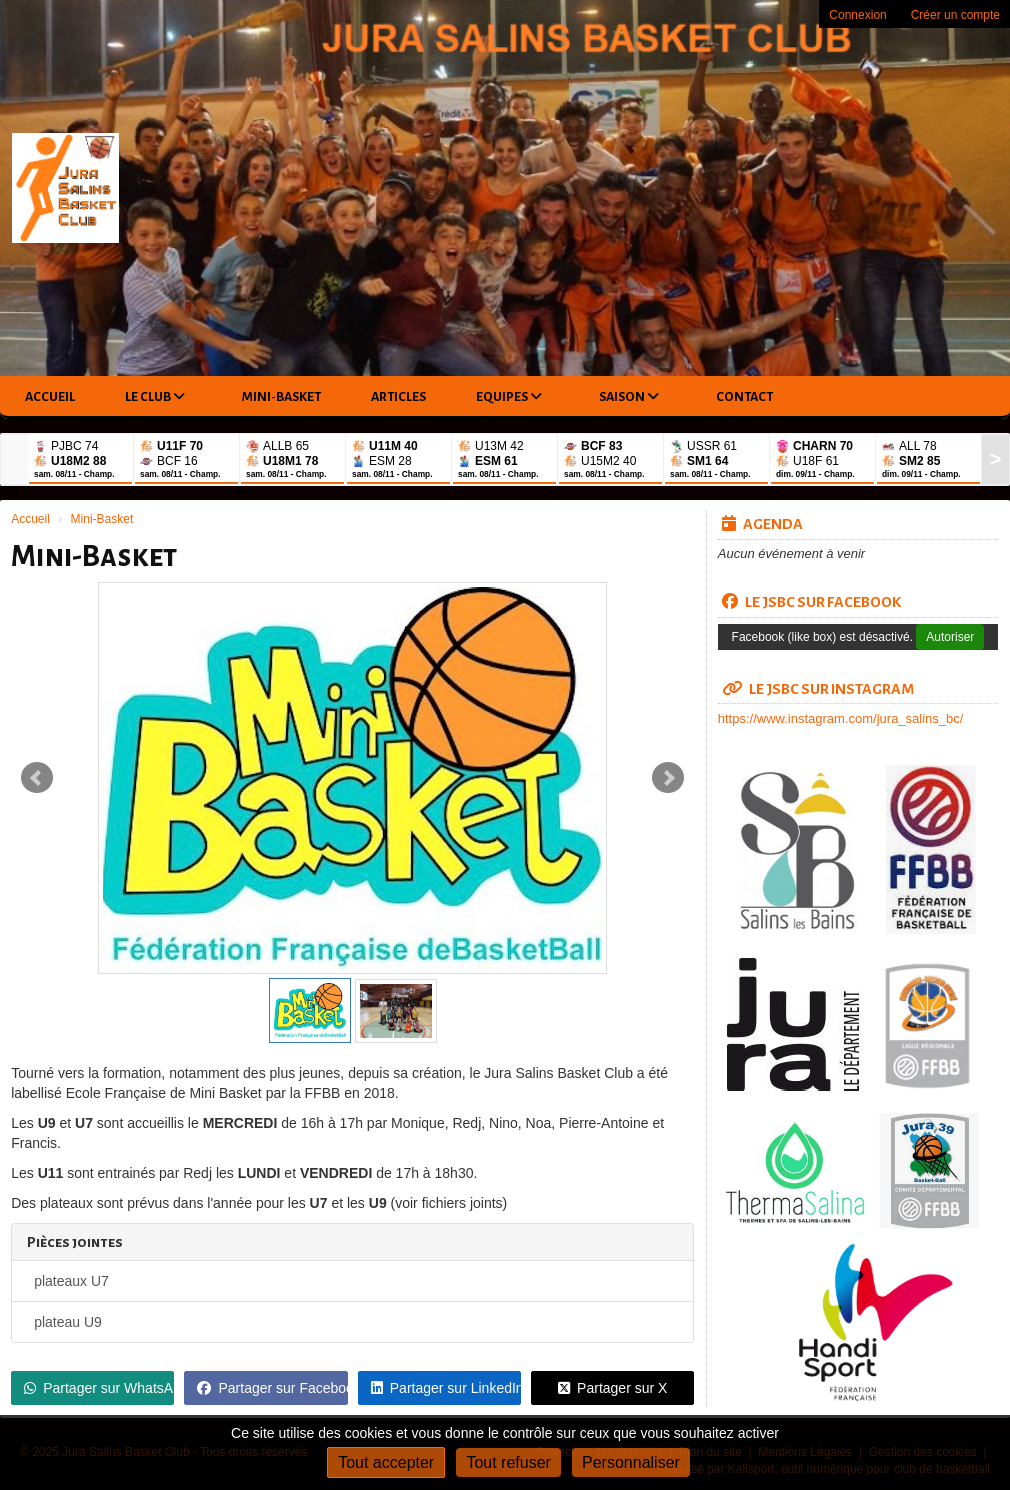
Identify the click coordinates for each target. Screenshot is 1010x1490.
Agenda (762, 524)
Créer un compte (955, 15)
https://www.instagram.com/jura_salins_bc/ (841, 718)
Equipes (509, 396)
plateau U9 (68, 1322)
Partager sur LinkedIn (446, 1388)
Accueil (50, 397)
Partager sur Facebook (272, 1388)
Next (668, 778)
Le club (155, 396)
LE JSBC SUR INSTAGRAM (818, 689)
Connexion (857, 15)
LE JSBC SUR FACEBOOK (811, 602)
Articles (398, 397)
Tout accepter (386, 1462)
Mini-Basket (281, 397)
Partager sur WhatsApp (99, 1388)
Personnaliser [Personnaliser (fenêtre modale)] (631, 1462)
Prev (37, 778)
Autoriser (950, 637)
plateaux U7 (71, 1281)
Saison (629, 396)
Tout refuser (508, 1462)
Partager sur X (612, 1388)
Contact (744, 397)
